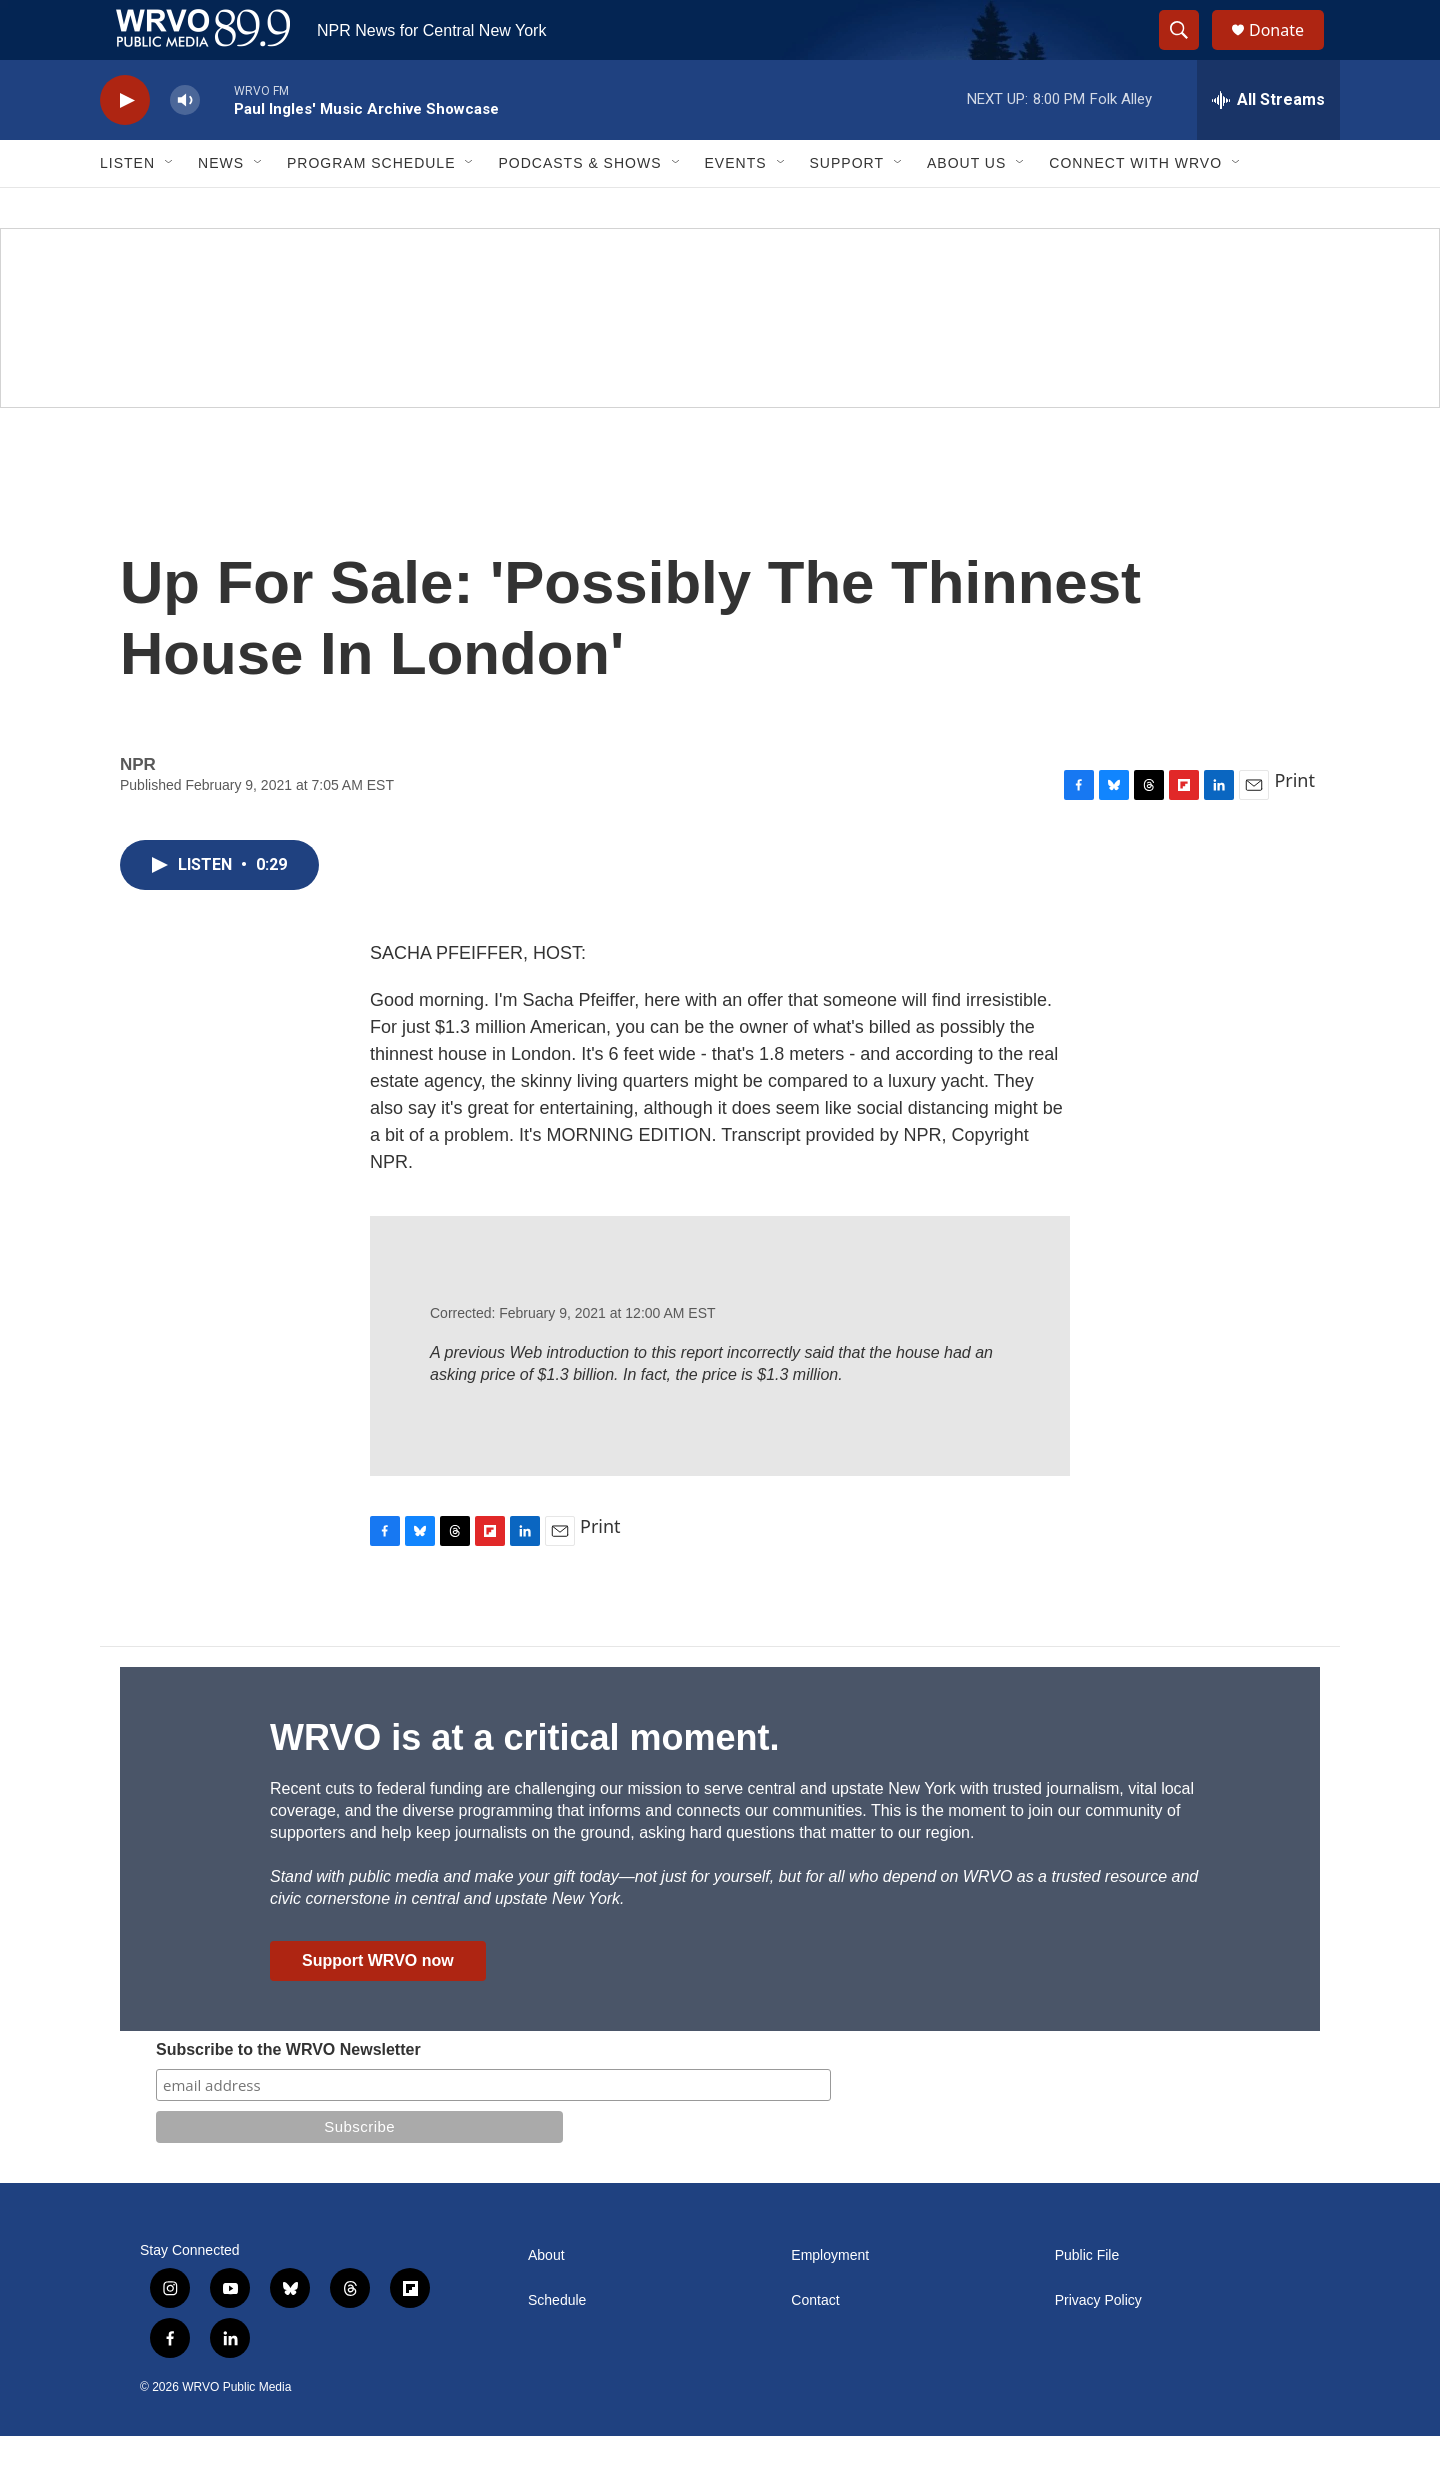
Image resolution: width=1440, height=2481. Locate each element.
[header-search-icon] (1188, 53)
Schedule (557, 2345)
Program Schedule (371, 208)
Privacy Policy (1098, 2345)
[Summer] (720, 363)
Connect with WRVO (1135, 208)
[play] (125, 145)
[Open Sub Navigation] (170, 208)
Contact (815, 2345)
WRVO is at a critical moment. (524, 1782)
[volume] (185, 145)
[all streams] (1268, 145)
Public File (1087, 2300)
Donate (1289, 52)
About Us (966, 208)
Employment (830, 2300)
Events (736, 208)
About (546, 2300)
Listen (127, 208)
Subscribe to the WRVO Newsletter (288, 2094)
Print (1294, 825)
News (221, 208)
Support (847, 208)
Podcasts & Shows (579, 208)
